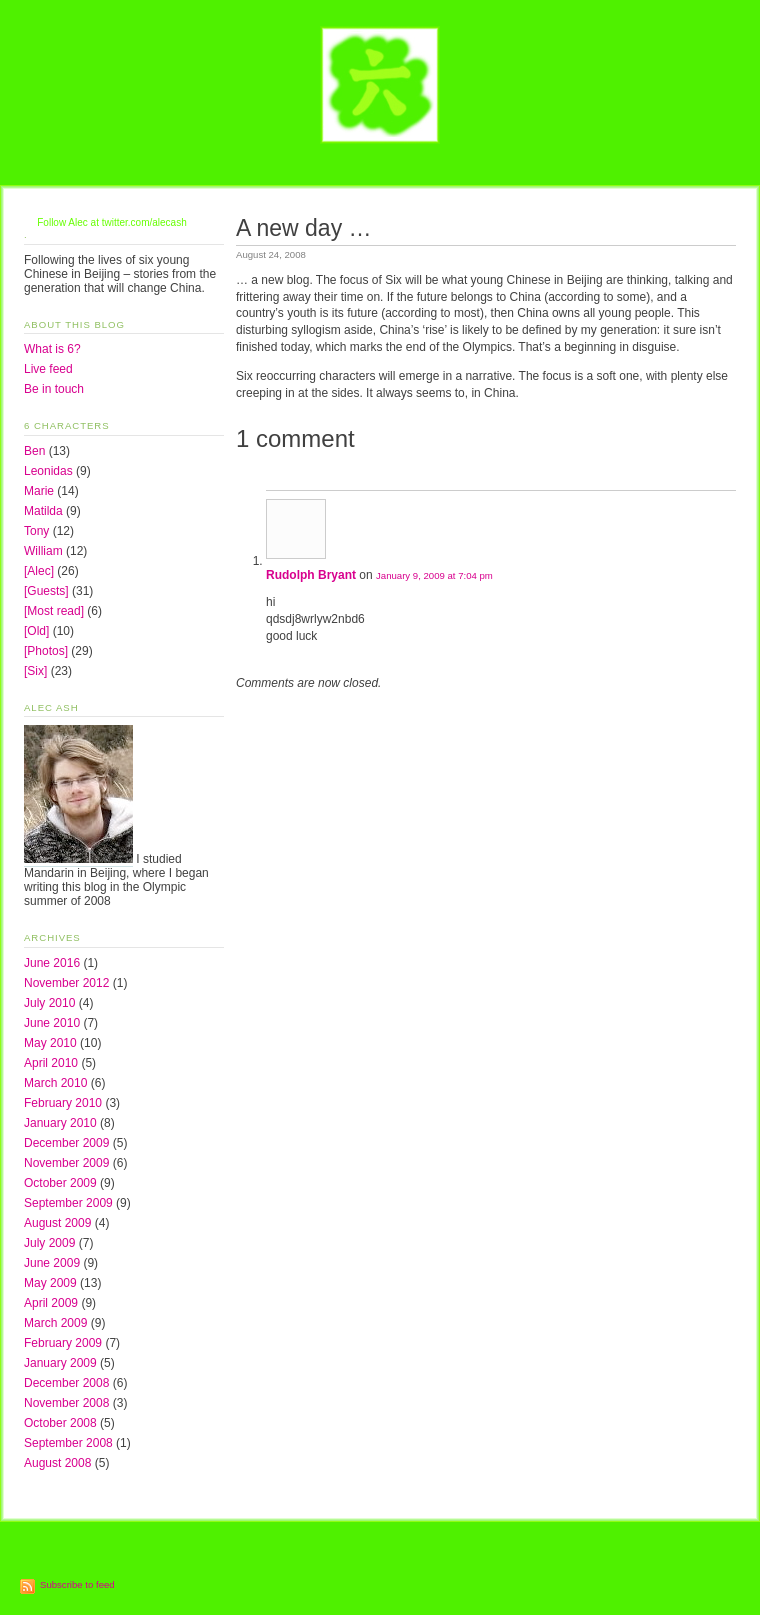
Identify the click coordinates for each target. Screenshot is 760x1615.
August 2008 (57, 1463)
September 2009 (68, 1203)
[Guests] (46, 591)
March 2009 (55, 1323)
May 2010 (50, 1043)
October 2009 (60, 1183)
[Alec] (39, 571)
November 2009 (66, 1163)
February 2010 (63, 1103)
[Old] (36, 631)
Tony (36, 531)
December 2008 (66, 1383)
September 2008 (68, 1443)
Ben (34, 451)
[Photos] (46, 651)
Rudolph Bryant (311, 575)
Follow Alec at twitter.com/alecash (112, 222)
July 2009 (49, 1243)
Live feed (48, 369)
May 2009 (50, 1283)
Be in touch (54, 389)
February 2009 (63, 1343)
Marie (39, 491)
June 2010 (52, 1023)
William (43, 551)
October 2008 (60, 1423)
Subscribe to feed (77, 1584)
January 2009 (60, 1363)
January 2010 (60, 1123)
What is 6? (52, 349)
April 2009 (51, 1303)
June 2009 (52, 1263)
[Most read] (54, 611)
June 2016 (52, 963)
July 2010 (49, 1003)
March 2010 (55, 1083)
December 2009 (66, 1143)
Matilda (43, 511)
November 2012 (66, 983)
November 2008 (66, 1403)
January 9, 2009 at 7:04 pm (434, 575)
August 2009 (57, 1223)
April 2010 (51, 1063)
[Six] (35, 671)
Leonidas (48, 471)
